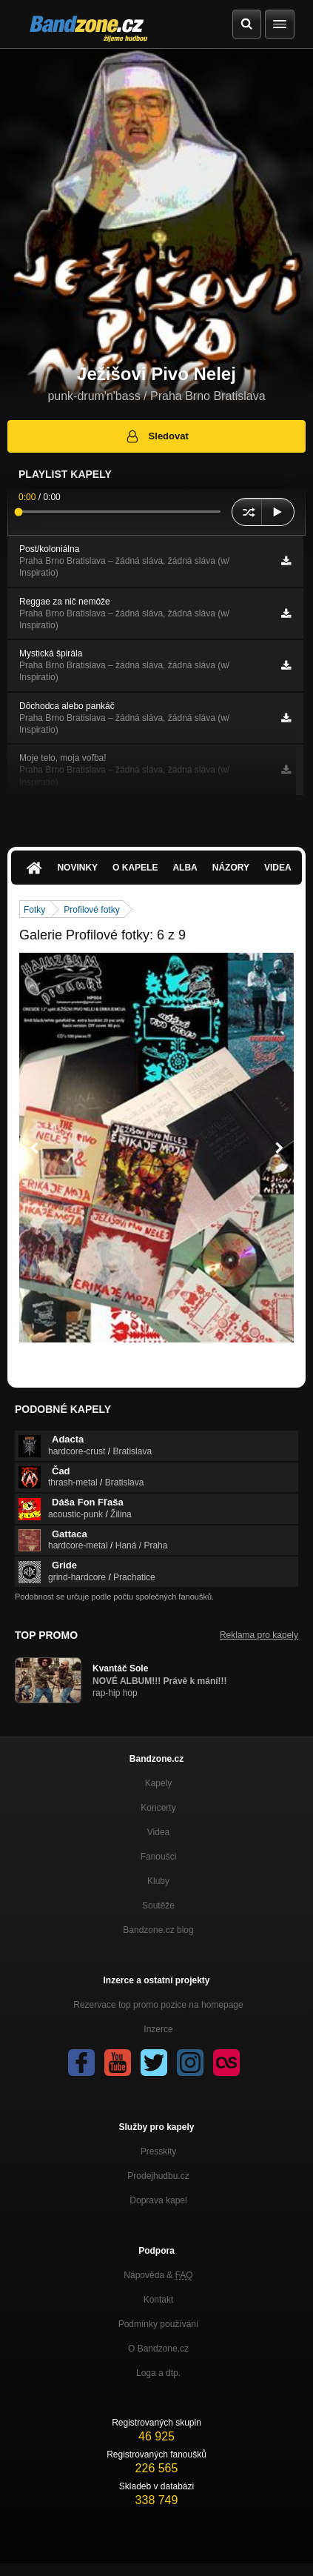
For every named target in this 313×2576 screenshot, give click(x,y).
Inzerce (158, 2029)
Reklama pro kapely (259, 1635)
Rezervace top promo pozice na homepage (158, 2005)
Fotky (34, 910)
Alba (184, 867)
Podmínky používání (158, 2324)
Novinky (77, 867)
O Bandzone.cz (158, 2348)
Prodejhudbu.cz (158, 2176)
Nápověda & (158, 2275)
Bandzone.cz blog (158, 1930)
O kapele (135, 867)
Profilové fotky (91, 910)
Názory (230, 867)
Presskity (159, 2151)
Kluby (158, 1881)
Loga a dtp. (158, 2373)
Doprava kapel (157, 2200)
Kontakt (159, 2299)
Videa (278, 867)
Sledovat (156, 436)
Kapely (158, 1783)
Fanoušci (159, 1856)
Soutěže (158, 1905)
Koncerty (158, 1808)
